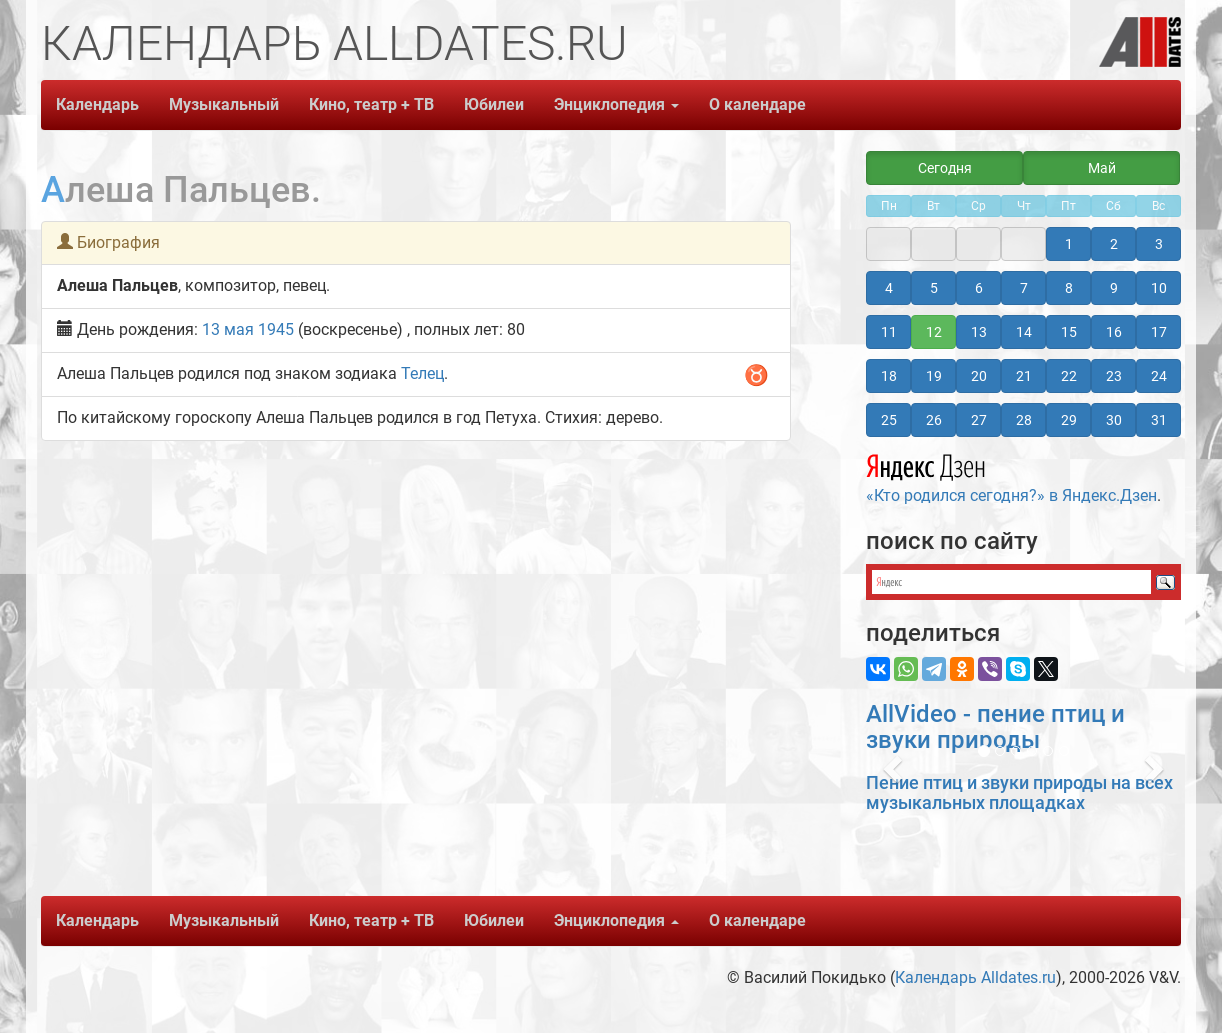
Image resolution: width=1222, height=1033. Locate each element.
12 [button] (934, 332)
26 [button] (934, 420)
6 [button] (979, 288)
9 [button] (1114, 288)
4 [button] (889, 288)
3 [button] (1159, 244)
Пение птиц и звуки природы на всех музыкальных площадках (1019, 792)
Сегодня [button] (945, 168)
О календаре (757, 104)
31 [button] (1159, 420)
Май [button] (1102, 168)
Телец (422, 373)
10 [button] (1159, 288)
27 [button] (979, 420)
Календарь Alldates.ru (975, 977)
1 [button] (1069, 244)
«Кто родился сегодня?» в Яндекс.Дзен (1011, 476)
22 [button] (1069, 376)
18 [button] (889, 376)
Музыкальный (224, 104)
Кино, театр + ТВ (371, 104)
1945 (276, 329)
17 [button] (1159, 332)
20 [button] (979, 376)
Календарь (97, 104)
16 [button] (1114, 332)
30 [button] (1114, 420)
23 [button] (1114, 376)
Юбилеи (494, 104)
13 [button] (979, 332)
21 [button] (1024, 376)
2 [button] (1114, 244)
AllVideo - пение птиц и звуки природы (995, 727)
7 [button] (1024, 288)
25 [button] (889, 420)
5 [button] (934, 288)
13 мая (228, 329)
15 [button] (1069, 332)
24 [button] (1159, 376)
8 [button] (1069, 288)
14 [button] (1024, 332)
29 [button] (1069, 420)
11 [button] (889, 332)
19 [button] (934, 376)
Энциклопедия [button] (616, 104)
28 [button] (1024, 420)
